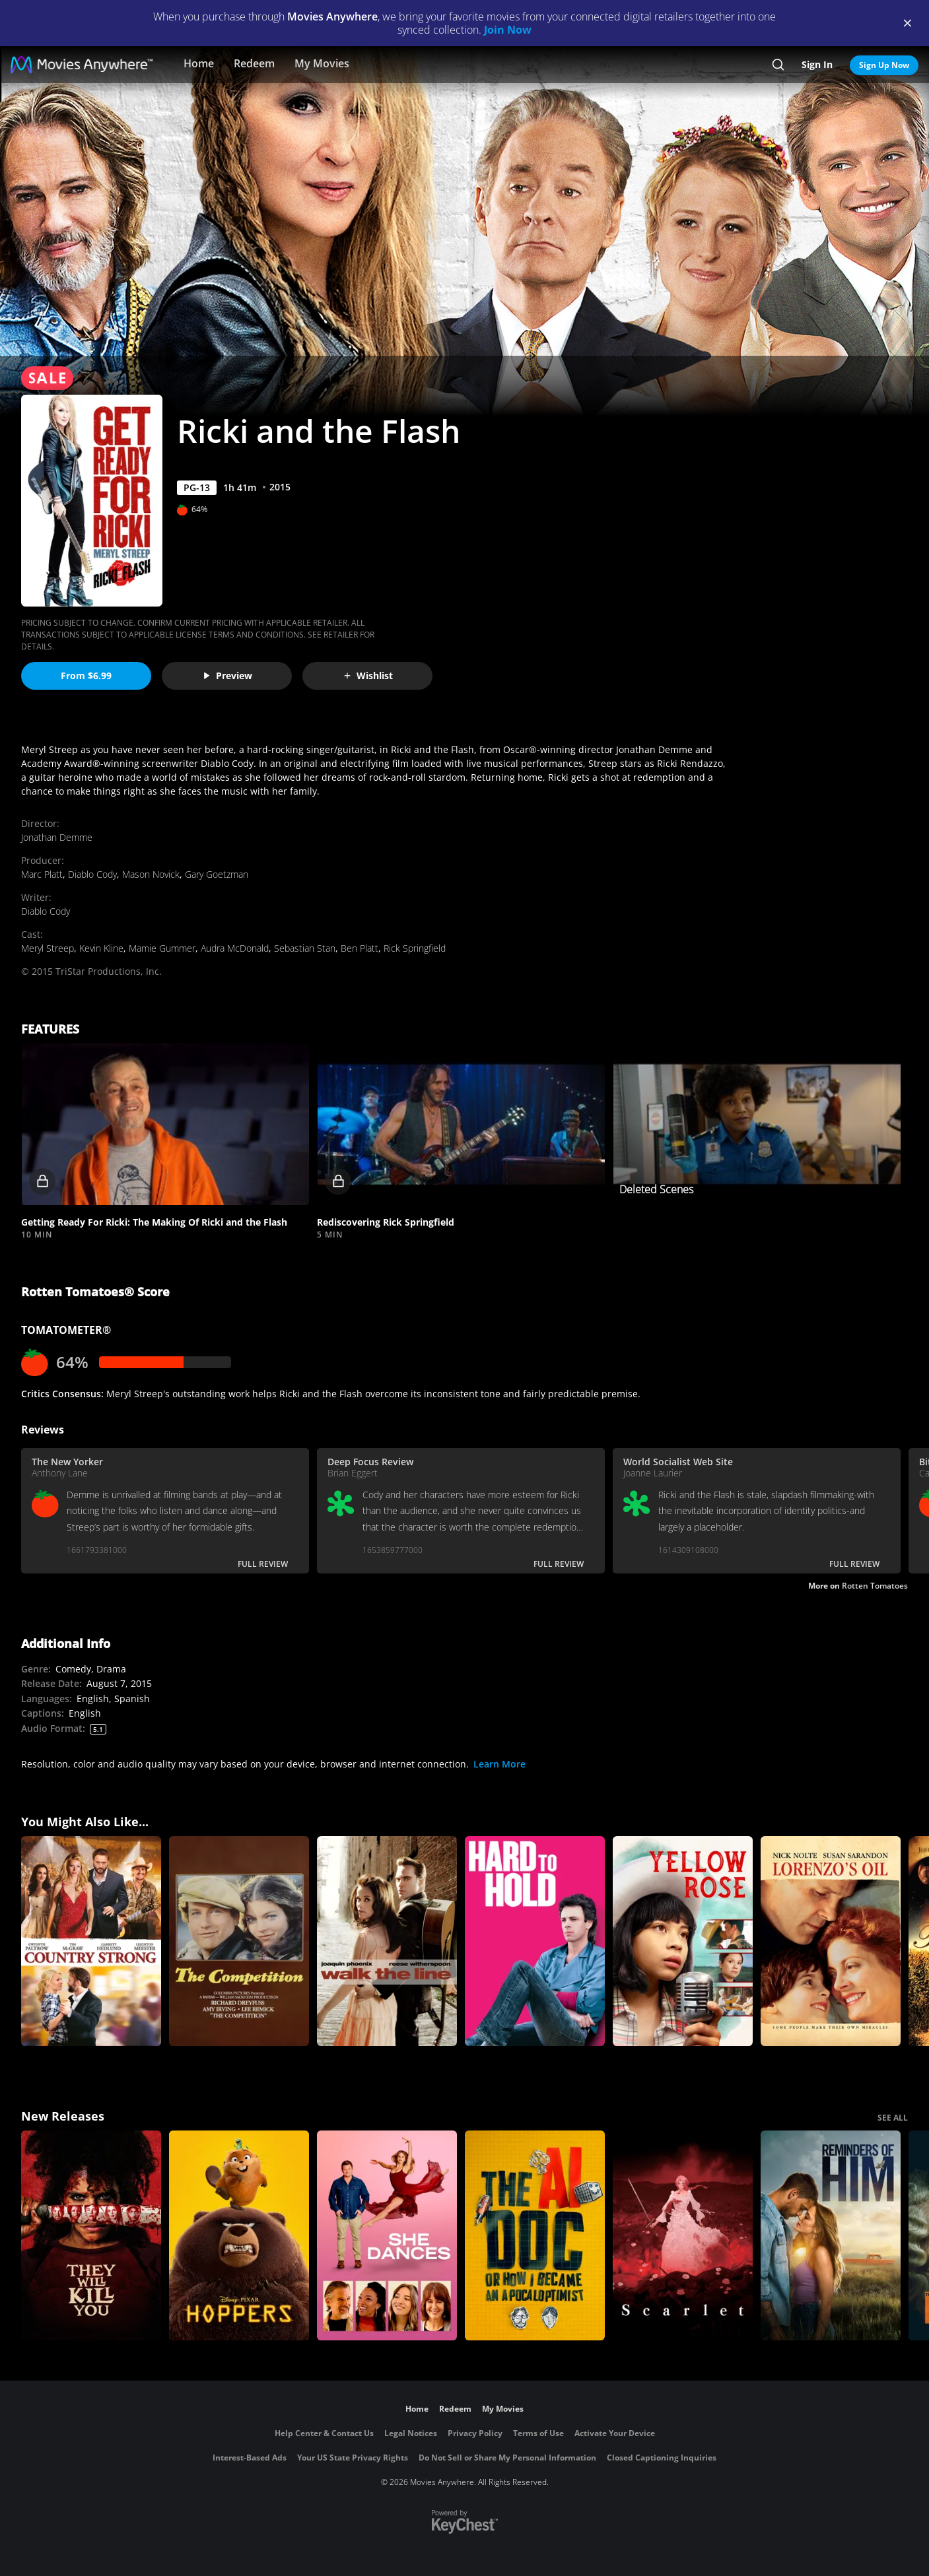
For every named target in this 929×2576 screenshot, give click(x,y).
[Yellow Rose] (683, 1941)
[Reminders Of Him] (831, 2235)
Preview (227, 675)
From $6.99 (86, 675)
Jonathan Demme (56, 837)
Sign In (817, 64)
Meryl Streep (47, 948)
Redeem (254, 63)
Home (199, 63)
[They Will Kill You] (91, 2235)
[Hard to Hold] (535, 1941)
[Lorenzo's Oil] (831, 1941)
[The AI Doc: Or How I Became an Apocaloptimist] (535, 2235)
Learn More (499, 1764)
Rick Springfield (415, 948)
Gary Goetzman (216, 874)
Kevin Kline (101, 948)
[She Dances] (387, 2235)
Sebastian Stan (304, 948)
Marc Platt (42, 874)
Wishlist (368, 675)
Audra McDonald (235, 948)
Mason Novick (151, 874)
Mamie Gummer (162, 948)
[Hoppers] (239, 2235)
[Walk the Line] (387, 1941)
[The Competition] (239, 1941)
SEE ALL (892, 2117)
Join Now (508, 29)
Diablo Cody (92, 874)
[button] (165, 1124)
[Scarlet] (683, 2235)
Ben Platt (359, 948)
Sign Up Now (884, 65)
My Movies (321, 63)
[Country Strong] (91, 1941)
